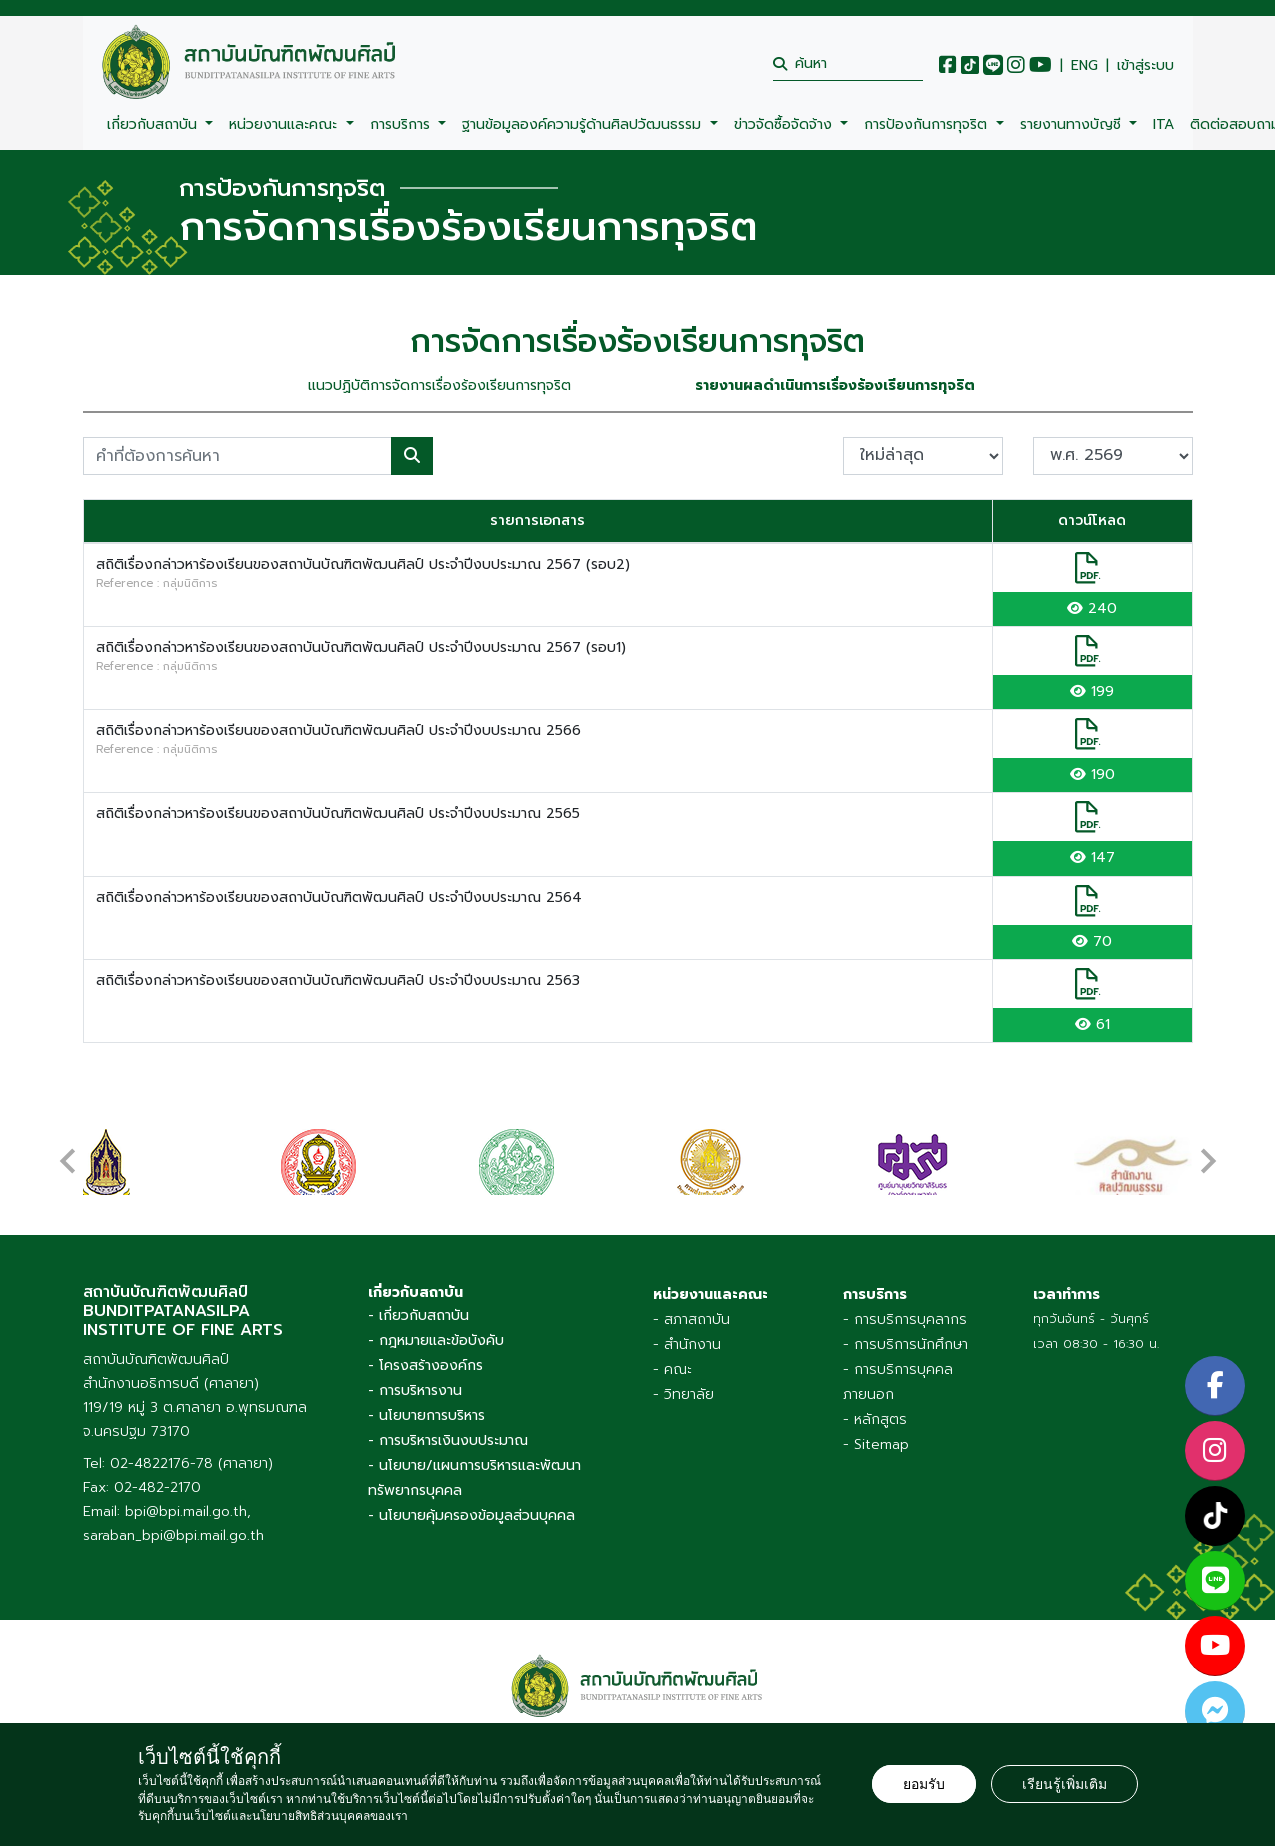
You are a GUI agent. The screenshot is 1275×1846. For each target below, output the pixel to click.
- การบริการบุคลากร (905, 1319)
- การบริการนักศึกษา (905, 1344)
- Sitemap (876, 1444)
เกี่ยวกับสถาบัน (154, 124)
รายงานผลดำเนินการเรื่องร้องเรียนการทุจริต (835, 385)
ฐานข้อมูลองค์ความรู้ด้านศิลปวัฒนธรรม (584, 124)
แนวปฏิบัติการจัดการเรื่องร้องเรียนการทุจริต (439, 385)
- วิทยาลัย (683, 1394)
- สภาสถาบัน (691, 1319)
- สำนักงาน (687, 1344)
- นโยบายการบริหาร (426, 1415)
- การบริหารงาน (415, 1390)
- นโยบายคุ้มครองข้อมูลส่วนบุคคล (471, 1515)
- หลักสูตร (875, 1419)
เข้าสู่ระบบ (1145, 66)
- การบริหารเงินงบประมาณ (448, 1440)
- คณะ (672, 1369)
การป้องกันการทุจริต (928, 124)
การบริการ (402, 124)
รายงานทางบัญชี (1073, 124)
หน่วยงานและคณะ (285, 124)
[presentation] (68, 1151)
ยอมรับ (924, 1784)
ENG (1084, 66)
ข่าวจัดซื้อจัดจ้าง (785, 124)
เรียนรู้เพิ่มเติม (1064, 1784)
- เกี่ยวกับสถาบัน (418, 1315)
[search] (848, 63)
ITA (1163, 124)
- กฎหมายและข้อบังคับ (436, 1340)
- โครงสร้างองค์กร (425, 1365)
